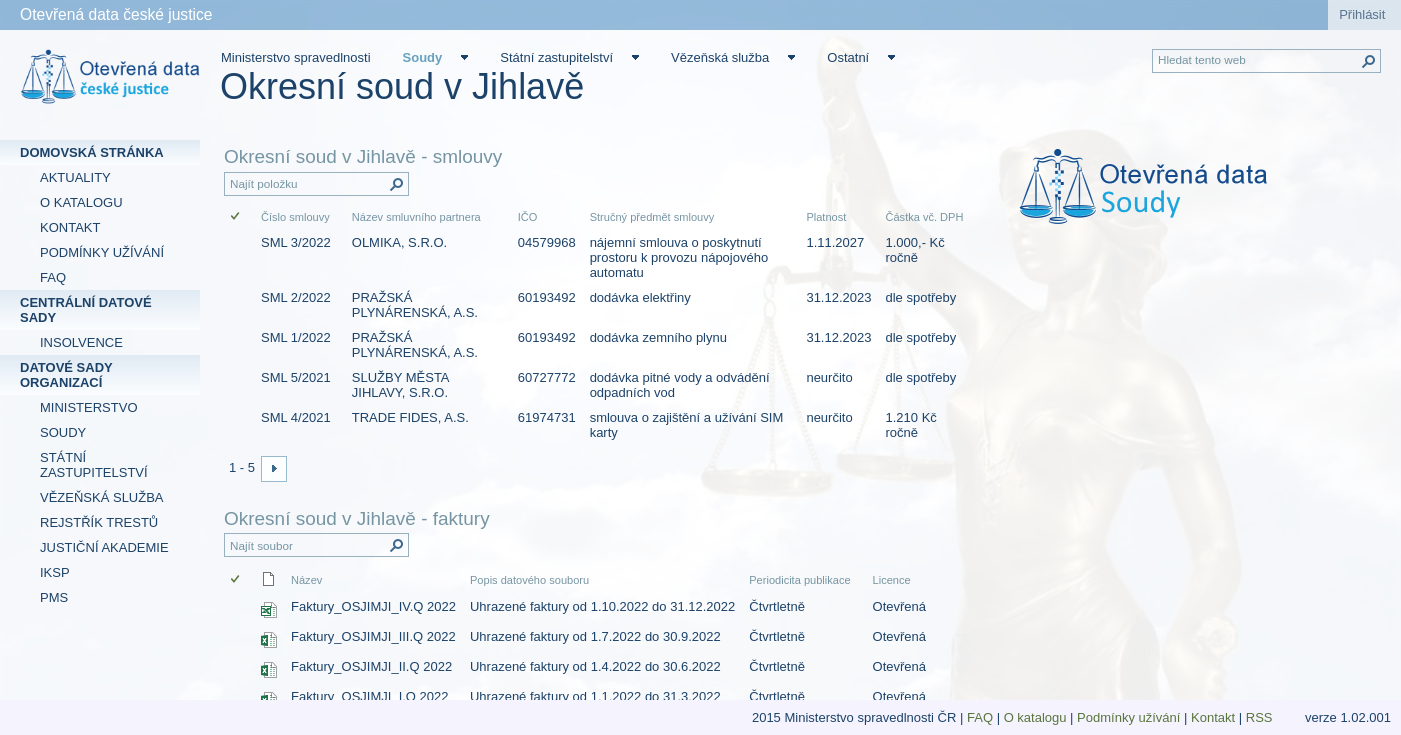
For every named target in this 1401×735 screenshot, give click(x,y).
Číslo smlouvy (295, 217)
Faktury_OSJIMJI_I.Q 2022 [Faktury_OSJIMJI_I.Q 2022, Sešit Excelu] (370, 696)
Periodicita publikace (799, 580)
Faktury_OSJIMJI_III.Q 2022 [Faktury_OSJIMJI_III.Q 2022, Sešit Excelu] (373, 636)
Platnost (826, 217)
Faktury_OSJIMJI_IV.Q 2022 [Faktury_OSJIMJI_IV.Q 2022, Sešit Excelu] (373, 606)
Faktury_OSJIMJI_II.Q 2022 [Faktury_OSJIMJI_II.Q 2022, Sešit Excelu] (371, 666)
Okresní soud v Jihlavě (402, 86)
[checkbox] (236, 217)
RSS (1261, 717)
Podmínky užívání (1128, 717)
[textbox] (1190, 200)
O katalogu (1035, 717)
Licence (892, 580)
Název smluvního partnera (416, 217)
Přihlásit (1362, 14)
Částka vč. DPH (924, 217)
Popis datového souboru (529, 580)
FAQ (980, 717)
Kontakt (1213, 717)
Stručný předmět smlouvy (652, 217)
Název (306, 580)
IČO (528, 217)
